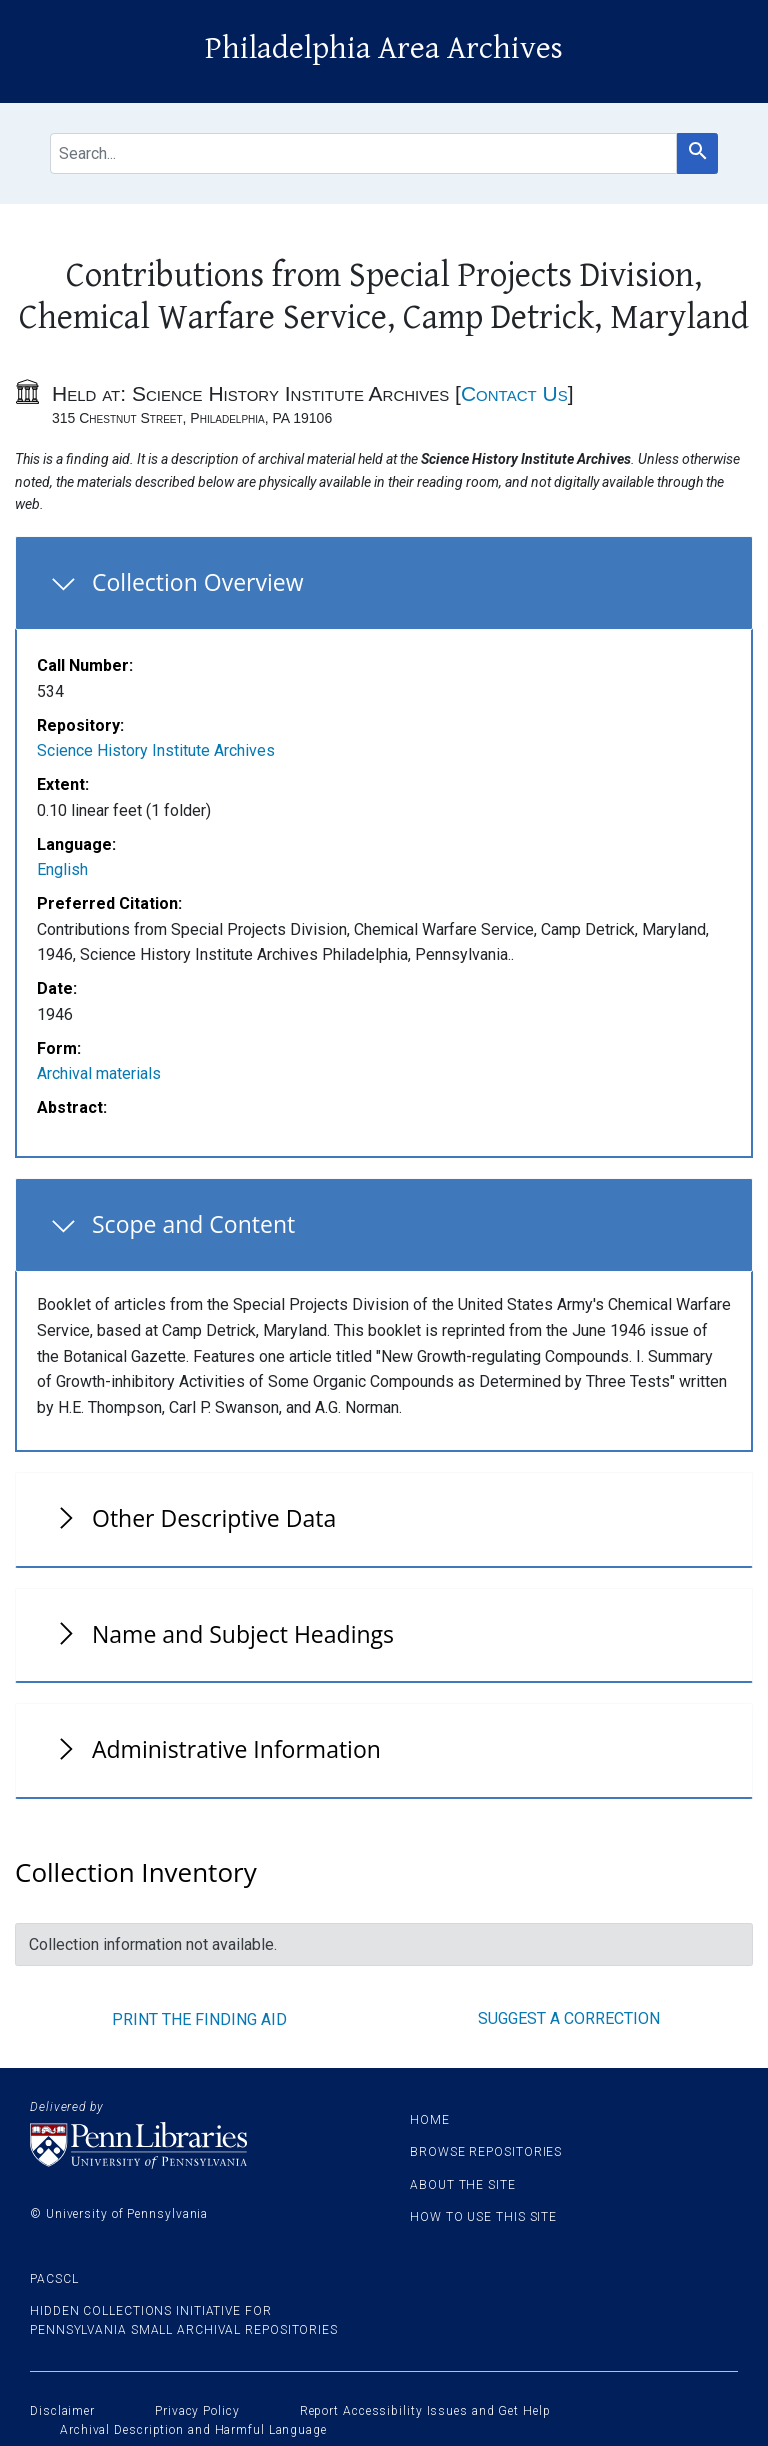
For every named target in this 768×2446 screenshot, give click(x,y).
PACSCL (54, 2279)
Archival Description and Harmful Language (193, 2430)
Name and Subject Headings (243, 1634)
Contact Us (514, 393)
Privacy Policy (197, 2411)
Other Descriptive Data (214, 1518)
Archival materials (99, 1073)
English (62, 869)
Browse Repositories (486, 2152)
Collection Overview (198, 582)
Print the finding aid (199, 2019)
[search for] (363, 153)
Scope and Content (193, 1224)
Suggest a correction (569, 2018)
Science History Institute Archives (156, 750)
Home (430, 2120)
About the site (463, 2185)
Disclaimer (62, 2411)
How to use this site (483, 2217)
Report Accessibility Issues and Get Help (425, 2411)
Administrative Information (236, 1749)
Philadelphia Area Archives (384, 48)
